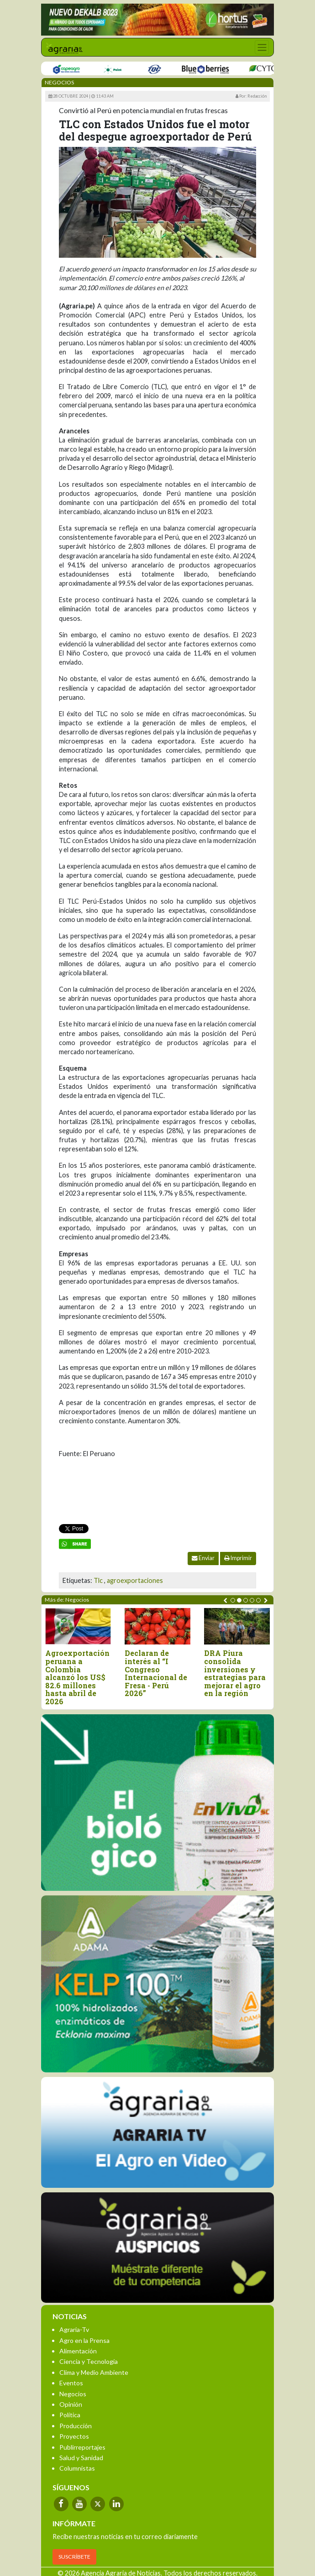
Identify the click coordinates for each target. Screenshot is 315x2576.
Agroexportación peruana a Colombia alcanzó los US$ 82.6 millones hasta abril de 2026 (79, 1677)
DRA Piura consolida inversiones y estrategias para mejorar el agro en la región (237, 1673)
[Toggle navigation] (262, 47)
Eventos (71, 2383)
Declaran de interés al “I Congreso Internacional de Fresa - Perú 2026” (157, 1673)
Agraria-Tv (74, 2329)
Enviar (203, 1558)
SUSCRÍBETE (74, 2556)
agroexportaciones (135, 1580)
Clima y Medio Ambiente (93, 2372)
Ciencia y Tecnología (88, 2361)
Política (69, 2415)
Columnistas (77, 2468)
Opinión (70, 2404)
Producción (75, 2426)
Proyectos (74, 2436)
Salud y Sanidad (81, 2458)
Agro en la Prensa (84, 2340)
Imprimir (238, 1558)
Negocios (72, 2394)
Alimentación (78, 2351)
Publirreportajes (82, 2447)
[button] (233, 1600)
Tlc (98, 1580)
